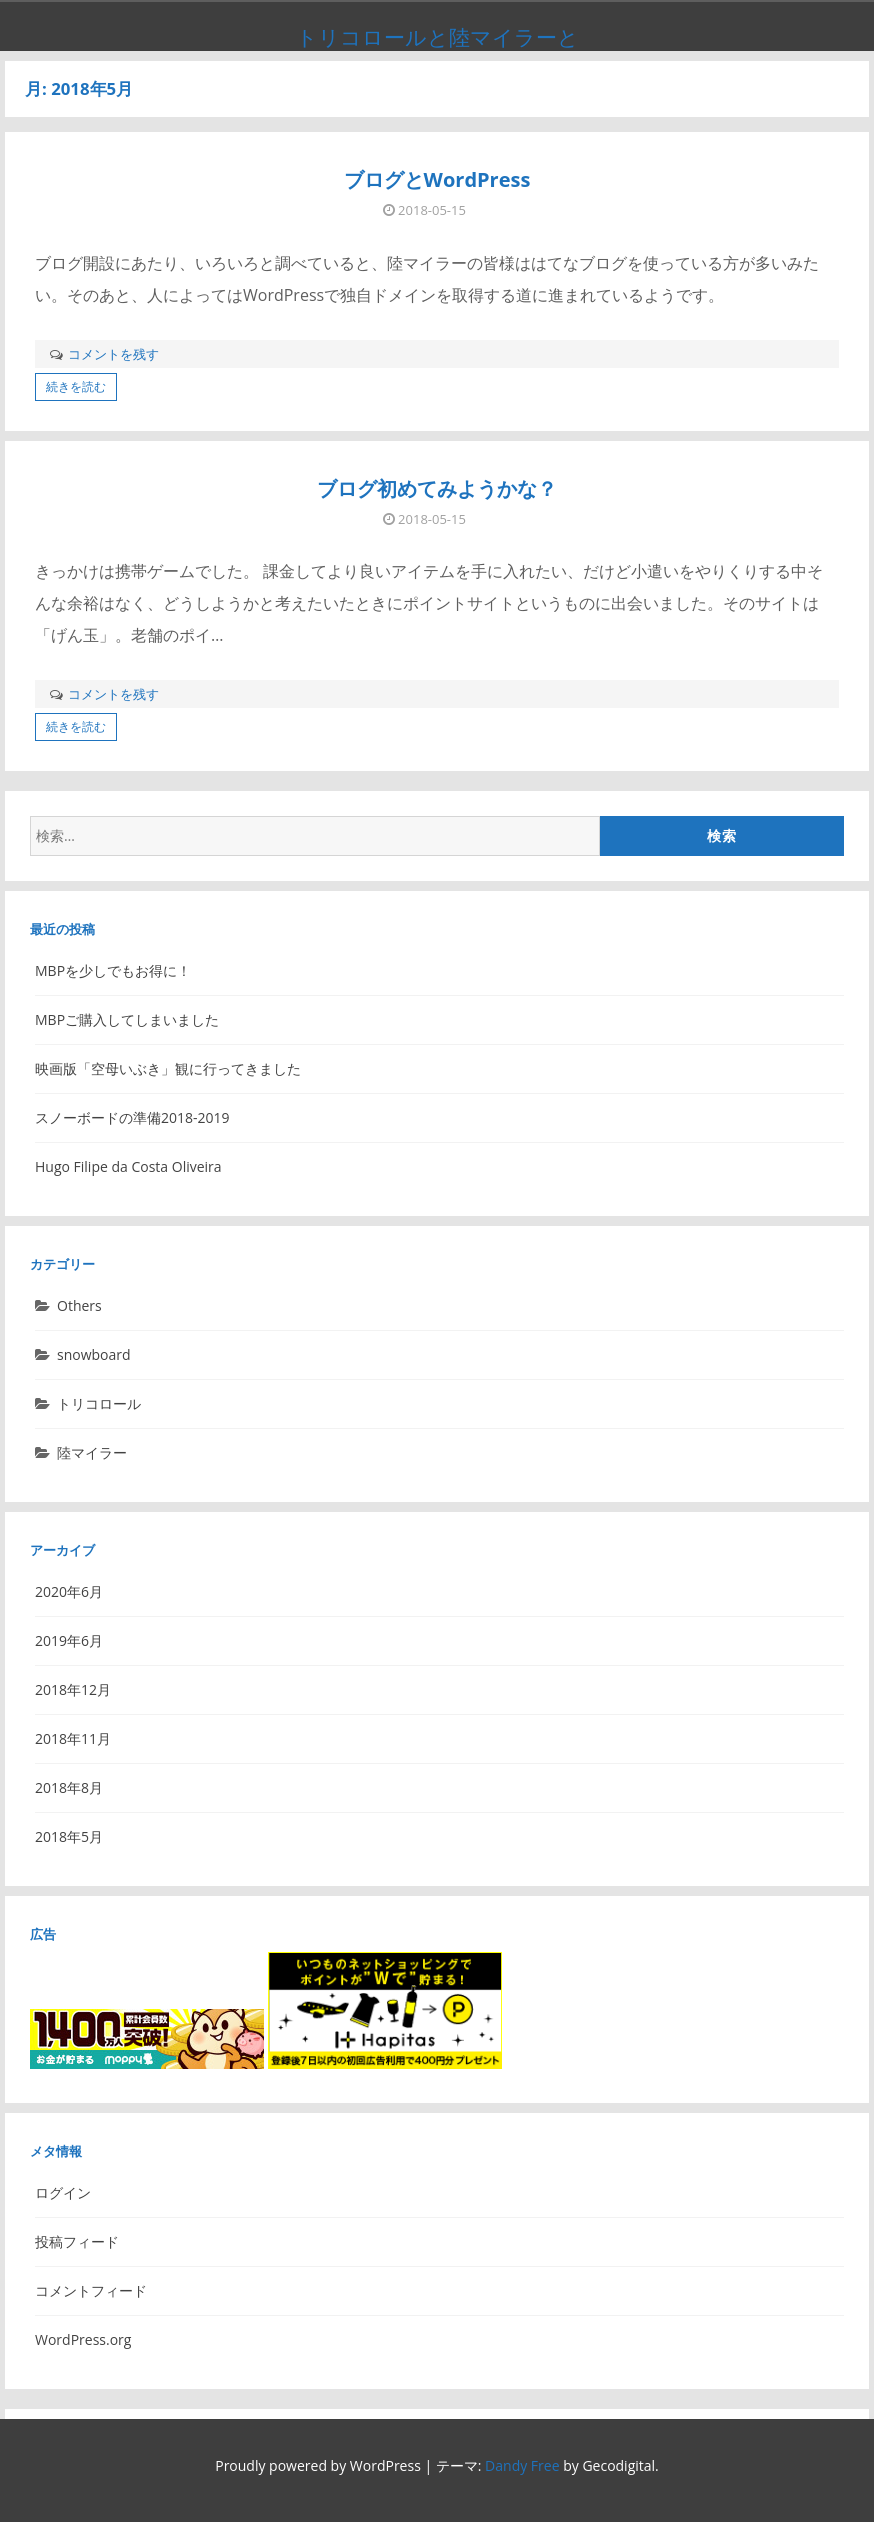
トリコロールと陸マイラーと (437, 37)
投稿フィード (77, 2241)
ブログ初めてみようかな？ (437, 488)
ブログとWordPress (437, 179)
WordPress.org (83, 2339)
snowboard (94, 1354)
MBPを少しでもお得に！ (113, 970)
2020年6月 (69, 1591)
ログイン (63, 2192)
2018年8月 (69, 1787)
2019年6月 (69, 1640)
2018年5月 (69, 1836)
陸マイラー (92, 1452)
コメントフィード (91, 2290)
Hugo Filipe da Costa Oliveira (128, 1166)
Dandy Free (522, 2465)
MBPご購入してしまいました (127, 1019)
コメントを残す (113, 354)
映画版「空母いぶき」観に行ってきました (168, 1068)
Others (79, 1305)
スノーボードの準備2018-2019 (132, 1117)
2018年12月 (73, 1689)
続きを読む (76, 386)
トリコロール (99, 1403)
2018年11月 (73, 1738)
